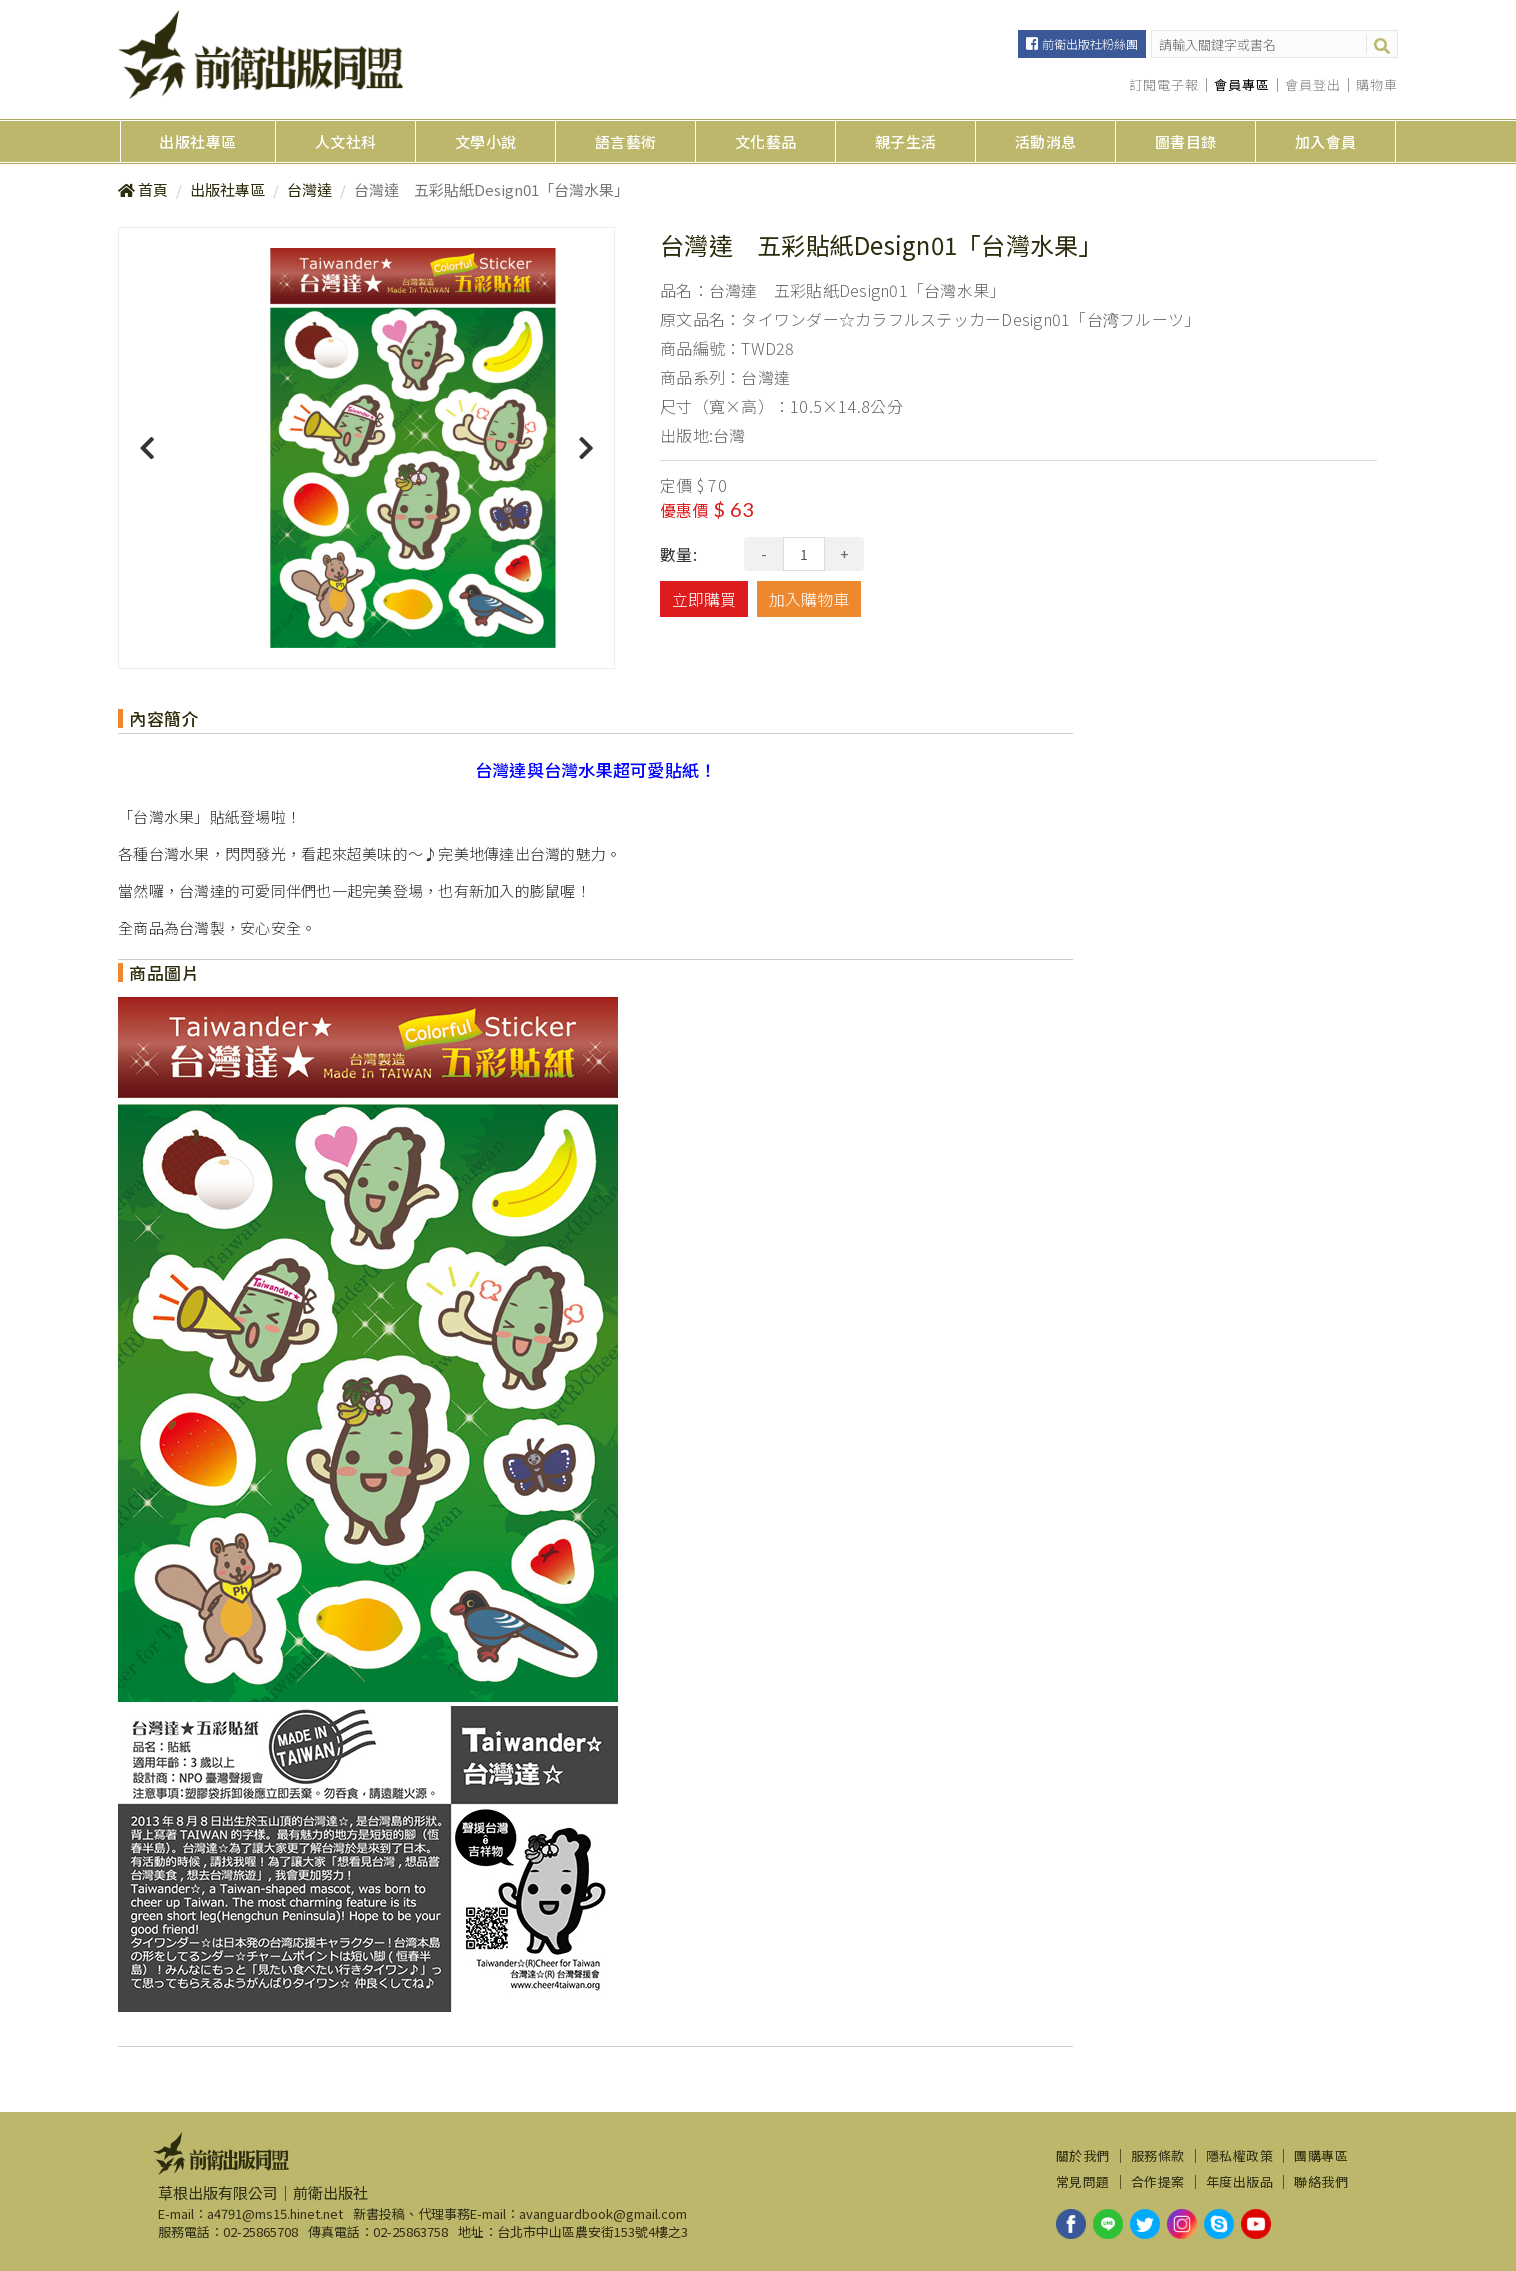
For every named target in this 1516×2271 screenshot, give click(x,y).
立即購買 (704, 599)
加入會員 (1326, 141)
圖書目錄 (1186, 141)
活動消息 (1046, 141)
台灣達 (309, 189)
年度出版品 (1240, 2182)
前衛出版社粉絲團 (1090, 43)
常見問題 (1083, 2182)
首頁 (153, 189)
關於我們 (1083, 2156)
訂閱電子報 (1164, 85)
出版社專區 (198, 141)
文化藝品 (766, 141)
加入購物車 (809, 599)
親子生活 (906, 141)
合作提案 (1158, 2182)
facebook (1071, 2224)
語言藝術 (626, 141)
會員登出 (1313, 85)
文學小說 (486, 141)
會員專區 (1242, 85)
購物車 (1377, 85)
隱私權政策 (1240, 2156)
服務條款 (1158, 2156)
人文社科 (346, 141)
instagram (1182, 2224)
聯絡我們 (1321, 2182)
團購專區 (1321, 2156)
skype (1219, 2224)
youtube (1256, 2224)
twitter (1145, 2224)
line (1108, 2224)
